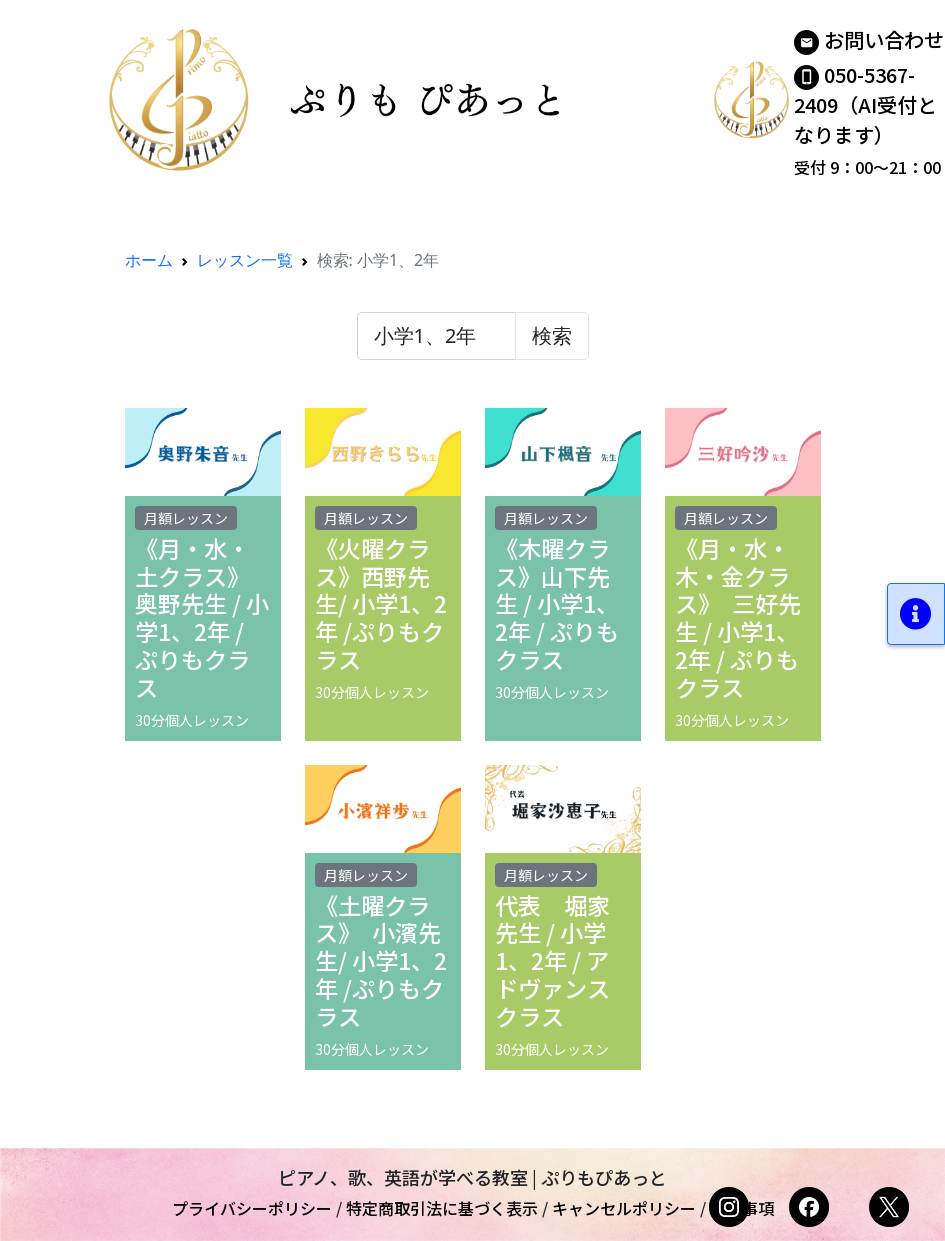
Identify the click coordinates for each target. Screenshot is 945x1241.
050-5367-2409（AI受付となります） (865, 104)
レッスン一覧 (245, 260)
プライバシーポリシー (252, 1208)
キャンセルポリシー (624, 1208)
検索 (552, 335)
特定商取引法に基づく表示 (442, 1208)
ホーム (149, 260)
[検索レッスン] (436, 336)
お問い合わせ (884, 39)
